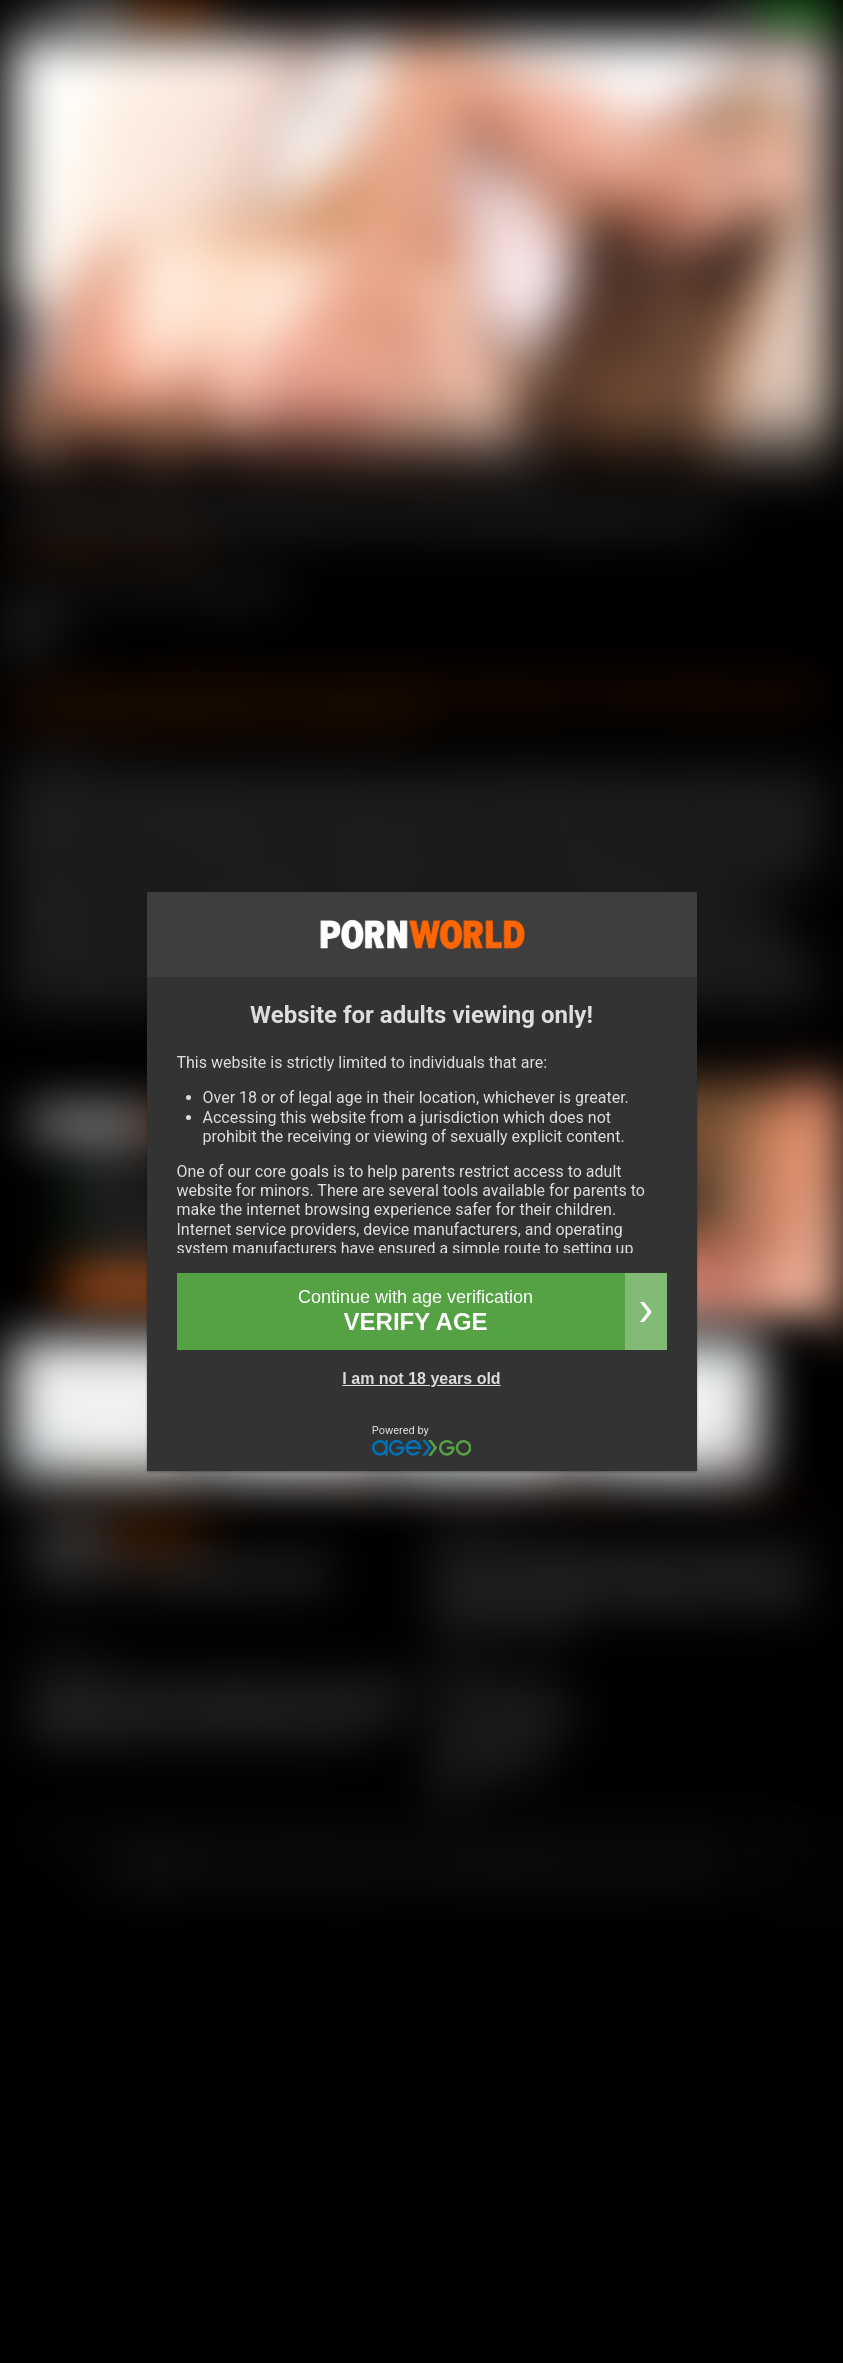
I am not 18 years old (421, 1378)
